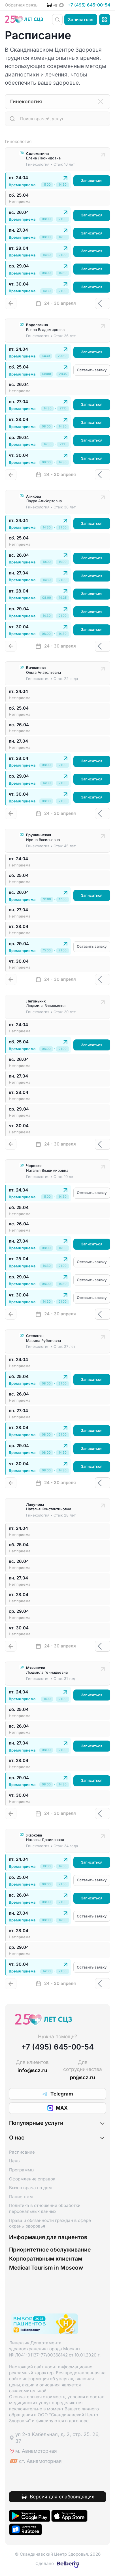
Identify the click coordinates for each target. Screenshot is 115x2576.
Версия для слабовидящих (62, 2497)
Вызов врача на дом (30, 2188)
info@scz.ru (32, 2070)
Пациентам (21, 2197)
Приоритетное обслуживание (50, 2250)
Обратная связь (21, 5)
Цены (14, 2161)
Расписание (22, 2152)
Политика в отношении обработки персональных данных (44, 2209)
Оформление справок (32, 2179)
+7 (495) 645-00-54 (89, 5)
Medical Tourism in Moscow (46, 2268)
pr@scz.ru (82, 2078)
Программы (21, 2170)
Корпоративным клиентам (46, 2259)
